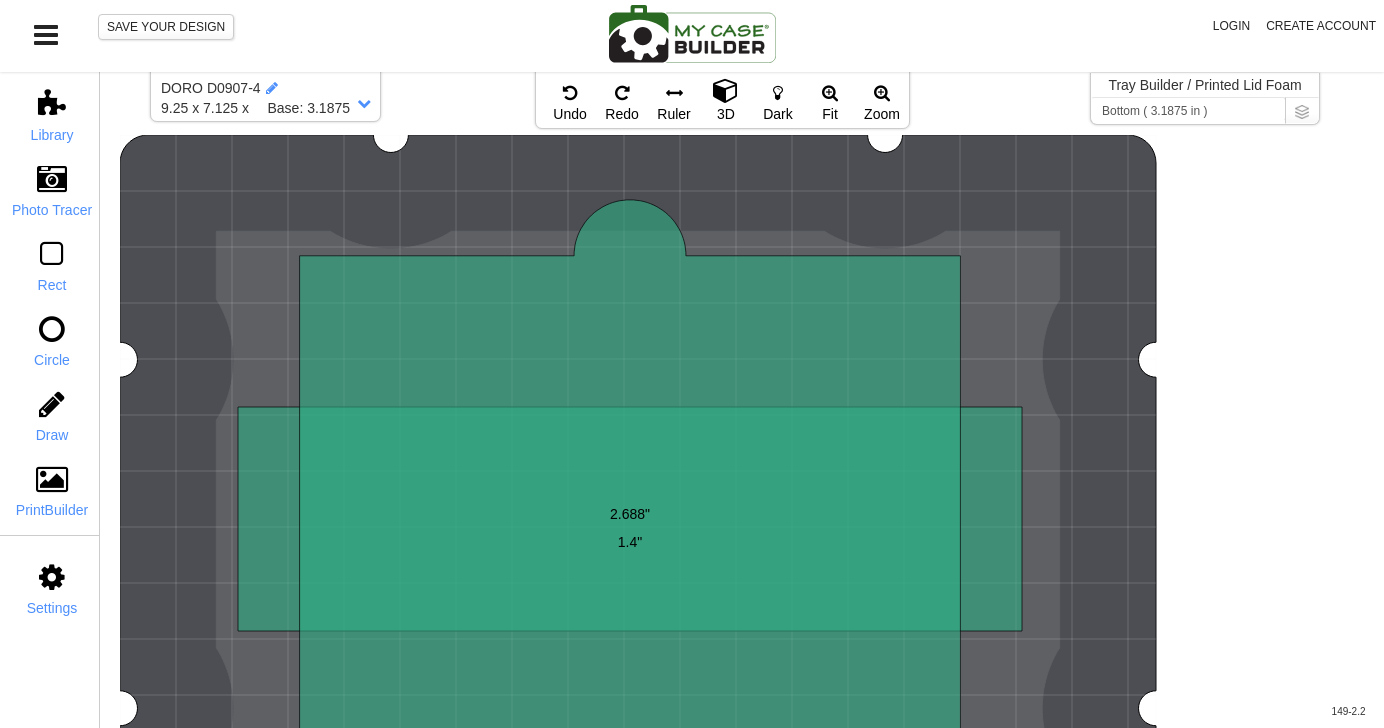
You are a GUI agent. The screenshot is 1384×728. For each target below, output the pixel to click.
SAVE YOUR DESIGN (166, 27)
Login (1231, 26)
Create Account (1321, 26)
